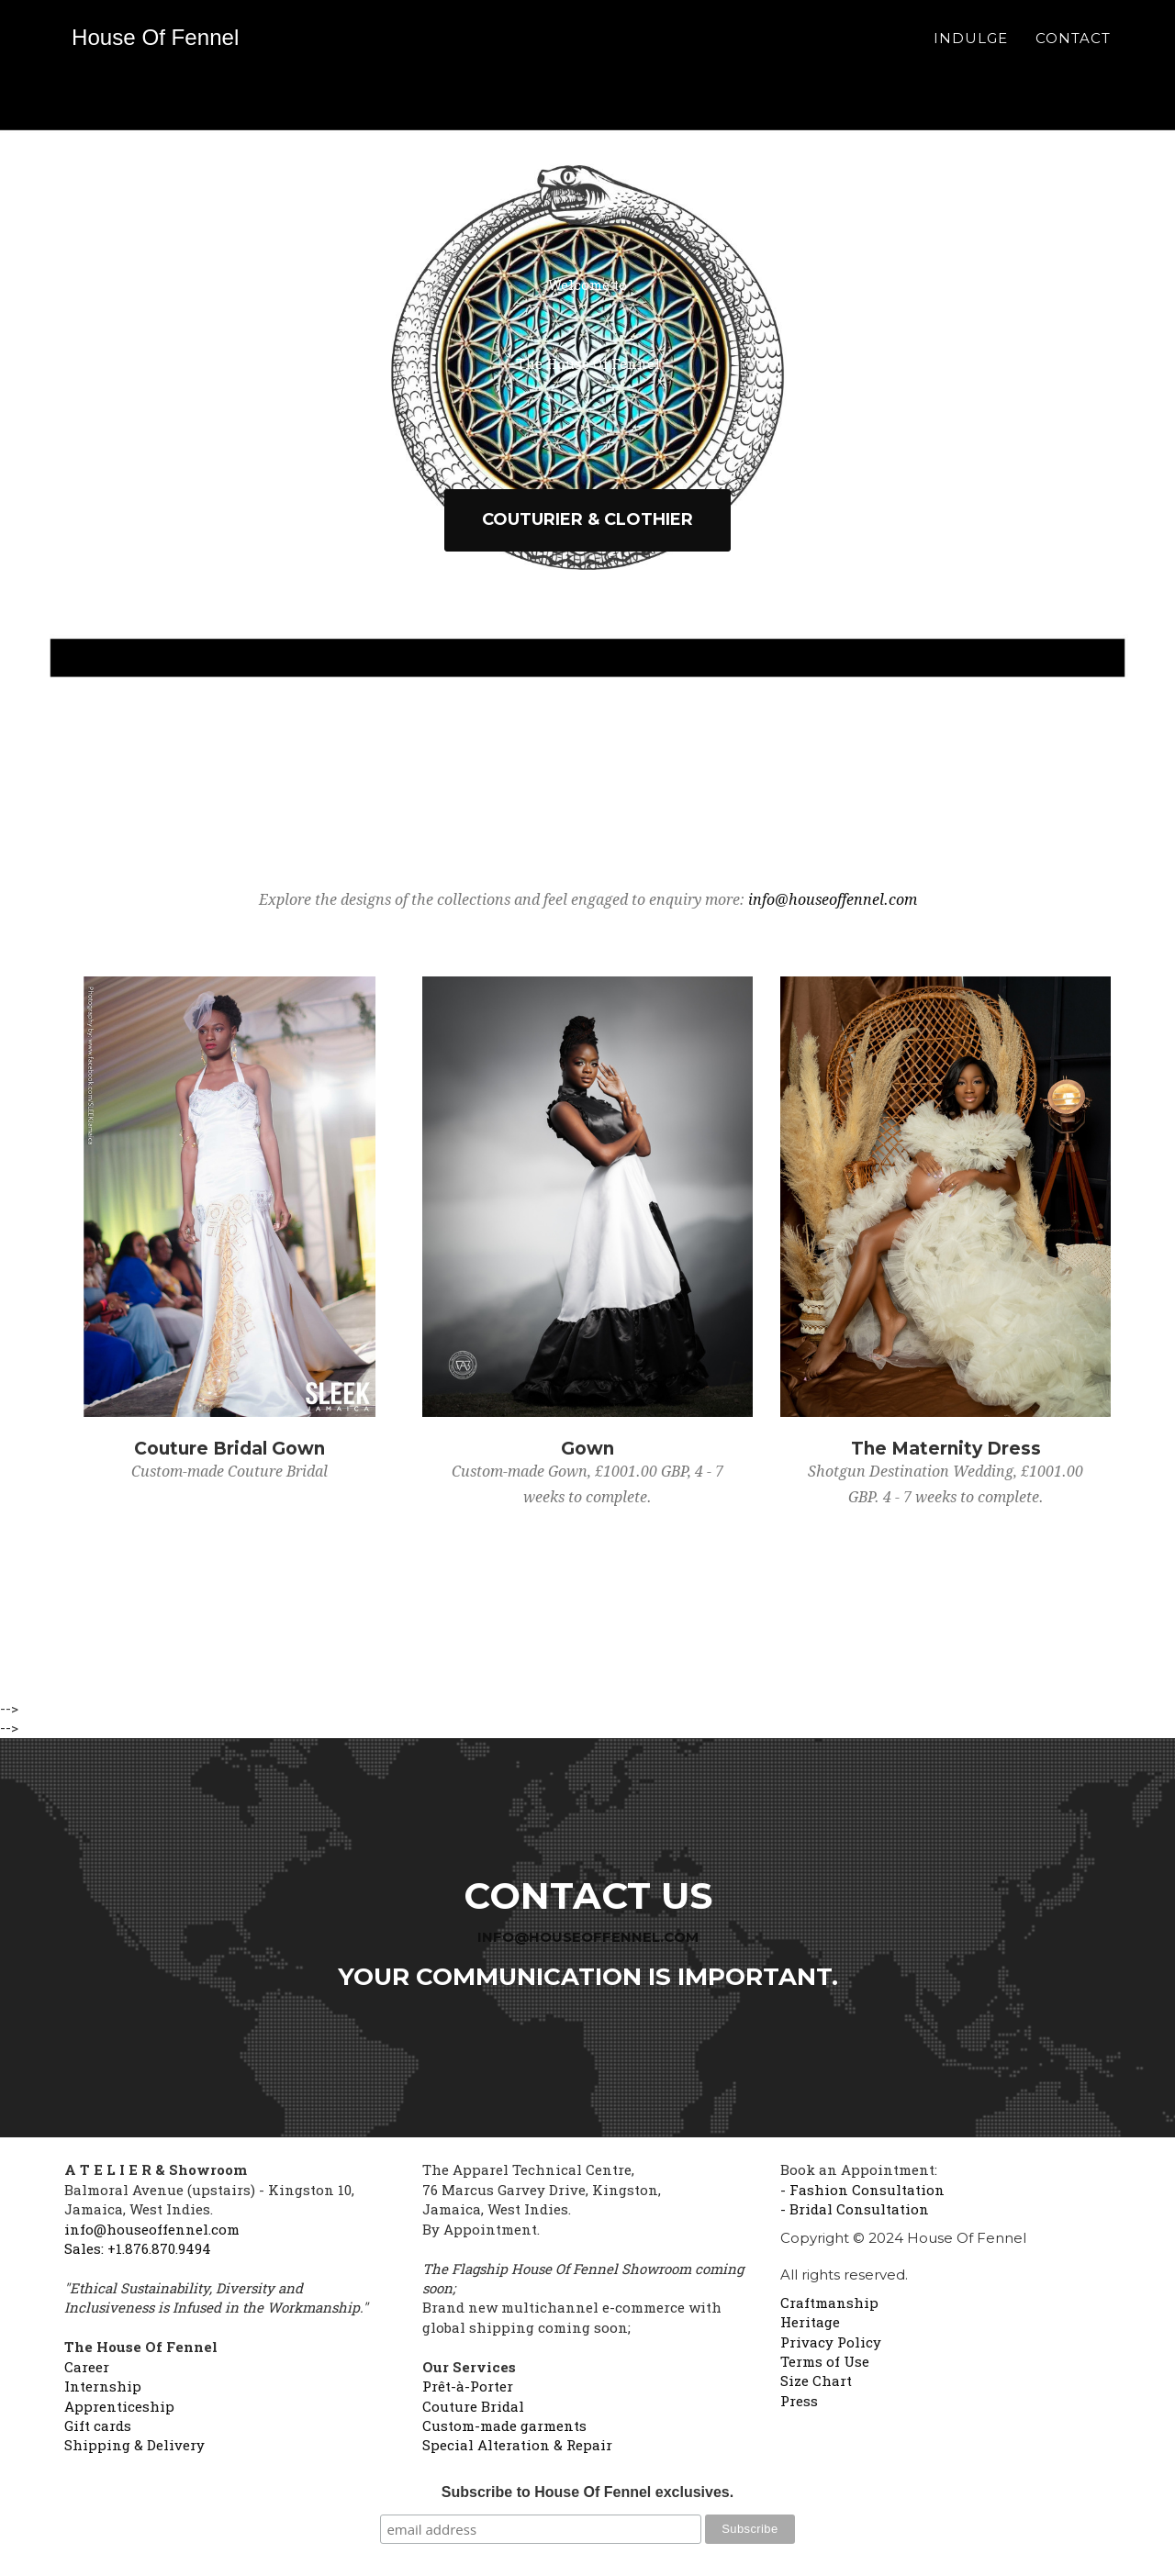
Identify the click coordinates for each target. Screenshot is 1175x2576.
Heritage (810, 2322)
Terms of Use (824, 2361)
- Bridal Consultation (854, 2209)
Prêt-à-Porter (467, 2386)
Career (86, 2367)
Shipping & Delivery (134, 2445)
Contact (1073, 51)
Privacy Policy (830, 2342)
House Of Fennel (168, 50)
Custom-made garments (504, 2425)
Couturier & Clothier (587, 519)
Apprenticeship (119, 2406)
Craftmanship (829, 2302)
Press (799, 2401)
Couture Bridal (473, 2406)
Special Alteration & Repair (517, 2445)
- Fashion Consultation (862, 2189)
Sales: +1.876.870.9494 (137, 2248)
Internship (102, 2386)
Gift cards (97, 2425)
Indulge (971, 51)
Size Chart (816, 2380)
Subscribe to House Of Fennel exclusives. (587, 2492)
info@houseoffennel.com (832, 900)
